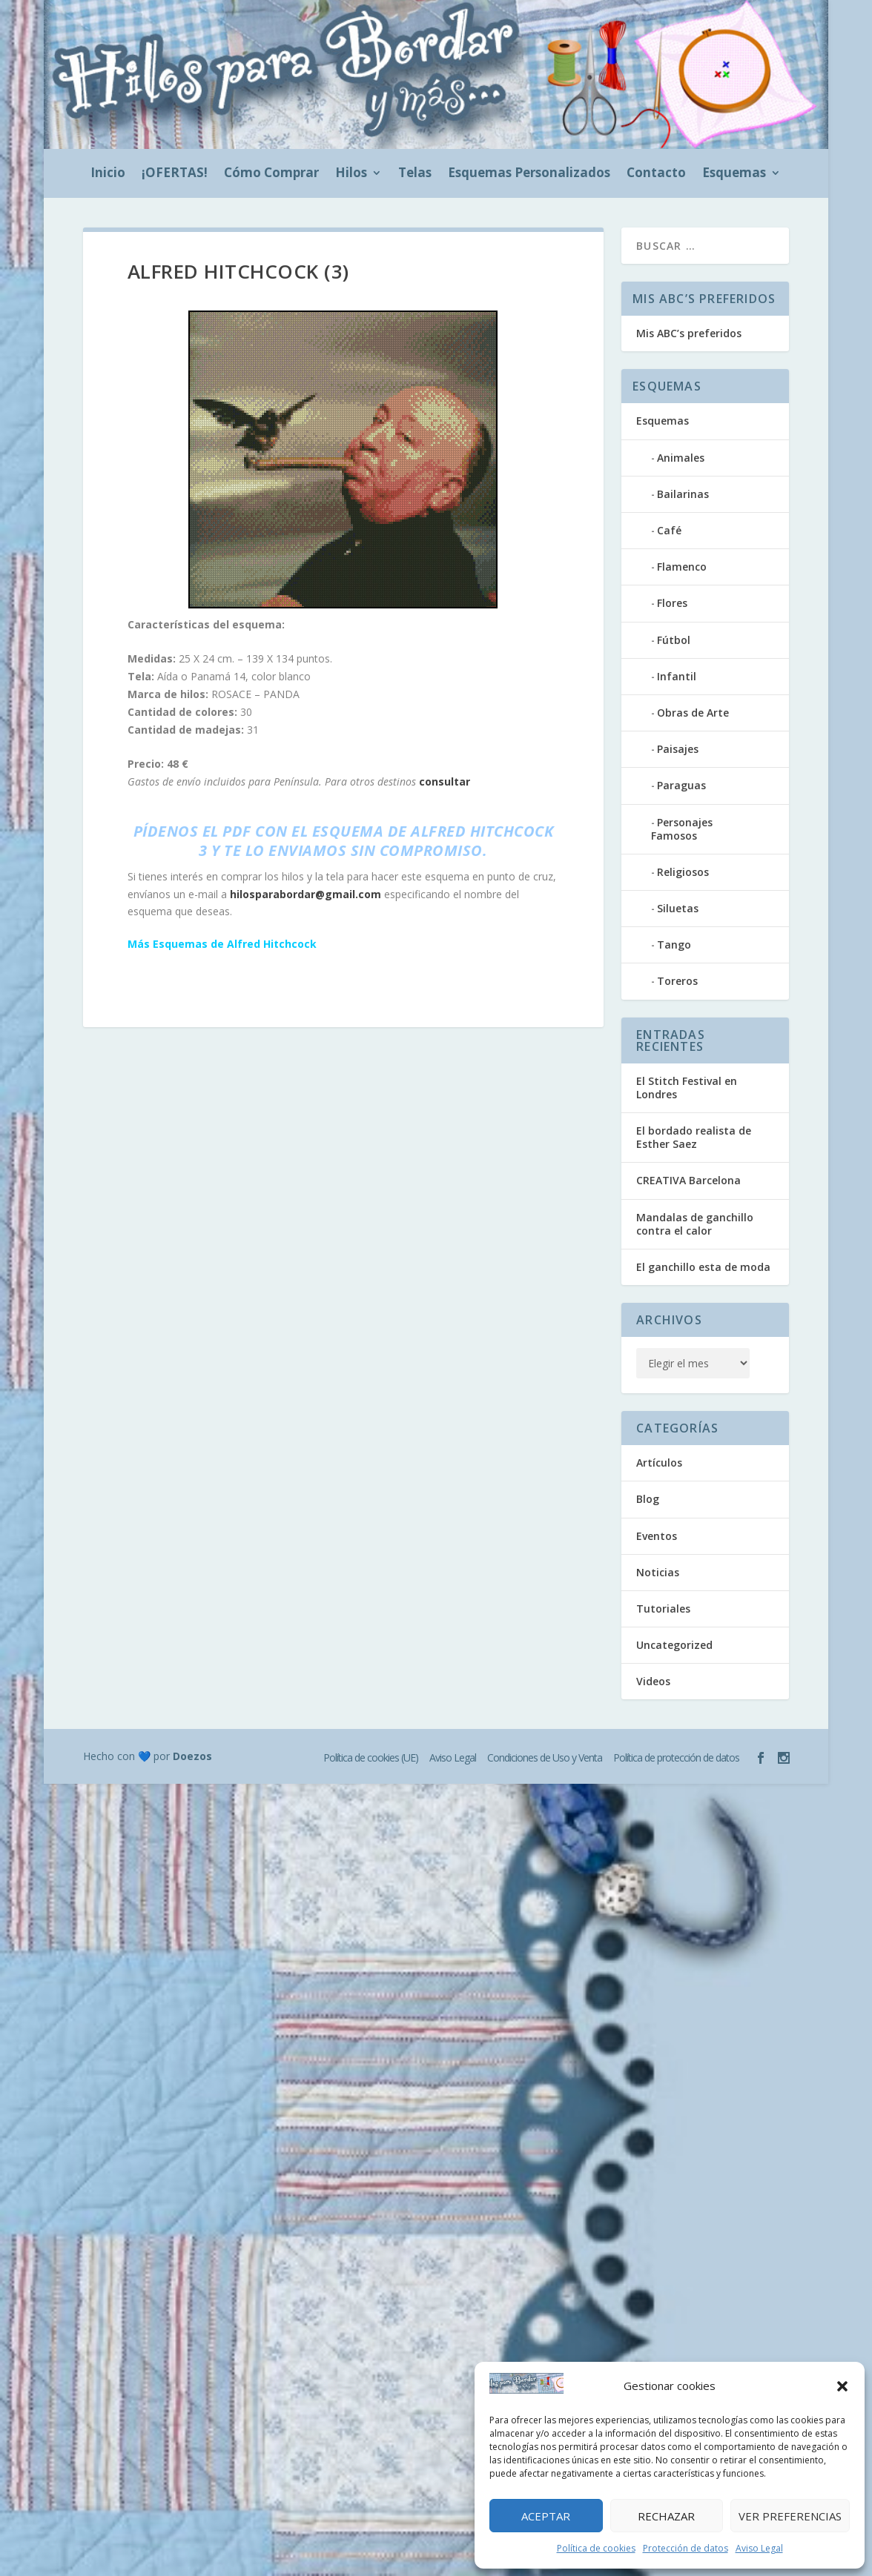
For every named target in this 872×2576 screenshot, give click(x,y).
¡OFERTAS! (175, 174)
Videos (653, 1681)
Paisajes (677, 749)
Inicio (107, 174)
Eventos (656, 1536)
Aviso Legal (759, 2548)
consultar (444, 781)
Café (669, 530)
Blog (647, 1499)
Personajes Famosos (682, 829)
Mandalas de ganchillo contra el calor (694, 1224)
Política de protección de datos (676, 1757)
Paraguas (681, 785)
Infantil (676, 676)
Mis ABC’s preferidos (688, 333)
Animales (680, 458)
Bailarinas (683, 494)
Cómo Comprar (271, 174)
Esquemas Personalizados (529, 174)
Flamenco (682, 567)
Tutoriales (663, 1608)
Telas (415, 174)
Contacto (656, 174)
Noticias (657, 1572)
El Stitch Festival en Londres (686, 1087)
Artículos (659, 1462)
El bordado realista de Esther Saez (693, 1137)
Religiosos (683, 872)
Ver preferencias (790, 2516)
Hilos (351, 174)
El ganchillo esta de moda (703, 1267)
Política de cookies (596, 2548)
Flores (672, 603)
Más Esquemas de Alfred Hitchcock (222, 944)
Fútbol (673, 640)
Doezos (192, 1756)
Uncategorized (674, 1645)
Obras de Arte (693, 713)
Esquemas (734, 174)
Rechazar (666, 2516)
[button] (842, 2386)
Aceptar (545, 2516)
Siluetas (677, 908)
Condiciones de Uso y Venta (544, 1757)
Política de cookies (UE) (370, 1757)
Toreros (677, 981)
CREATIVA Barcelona (688, 1180)
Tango (674, 944)
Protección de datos (685, 2548)
